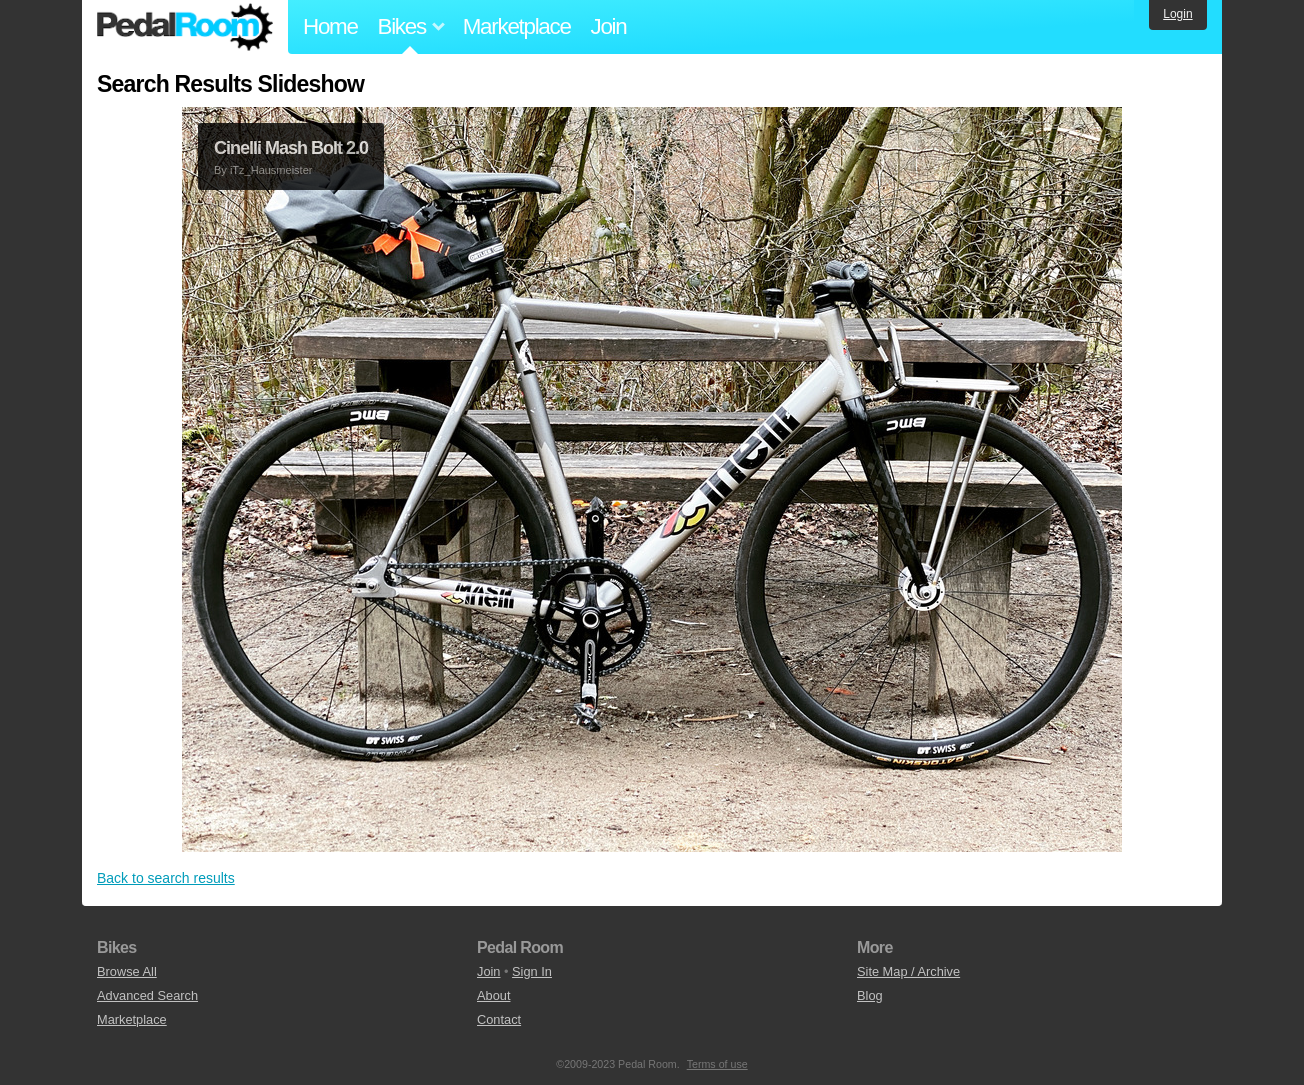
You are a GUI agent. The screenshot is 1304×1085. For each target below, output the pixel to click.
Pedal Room (185, 27)
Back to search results (166, 878)
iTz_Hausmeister (271, 170)
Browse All (127, 971)
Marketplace (517, 26)
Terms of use (717, 1064)
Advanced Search (147, 995)
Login (1177, 14)
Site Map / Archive (908, 971)
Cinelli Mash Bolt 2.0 (291, 148)
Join (609, 26)
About (493, 995)
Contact (499, 1019)
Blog (870, 995)
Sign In (532, 971)
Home (330, 26)
